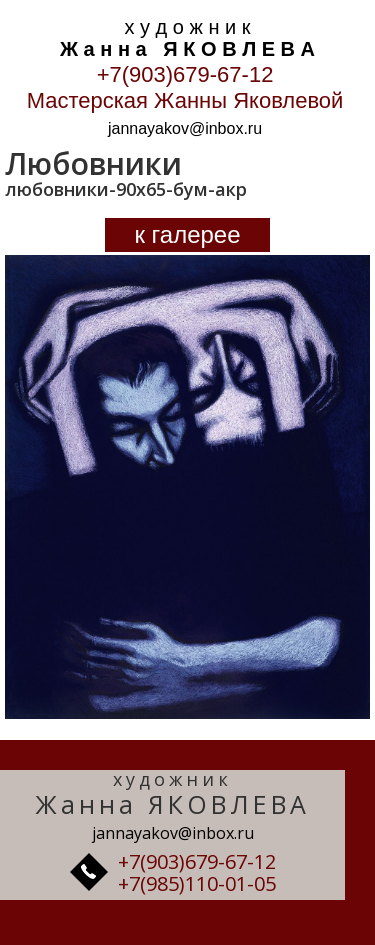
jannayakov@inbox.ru (185, 128)
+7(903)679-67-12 (185, 74)
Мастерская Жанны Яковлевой (185, 100)
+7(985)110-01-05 (197, 883)
